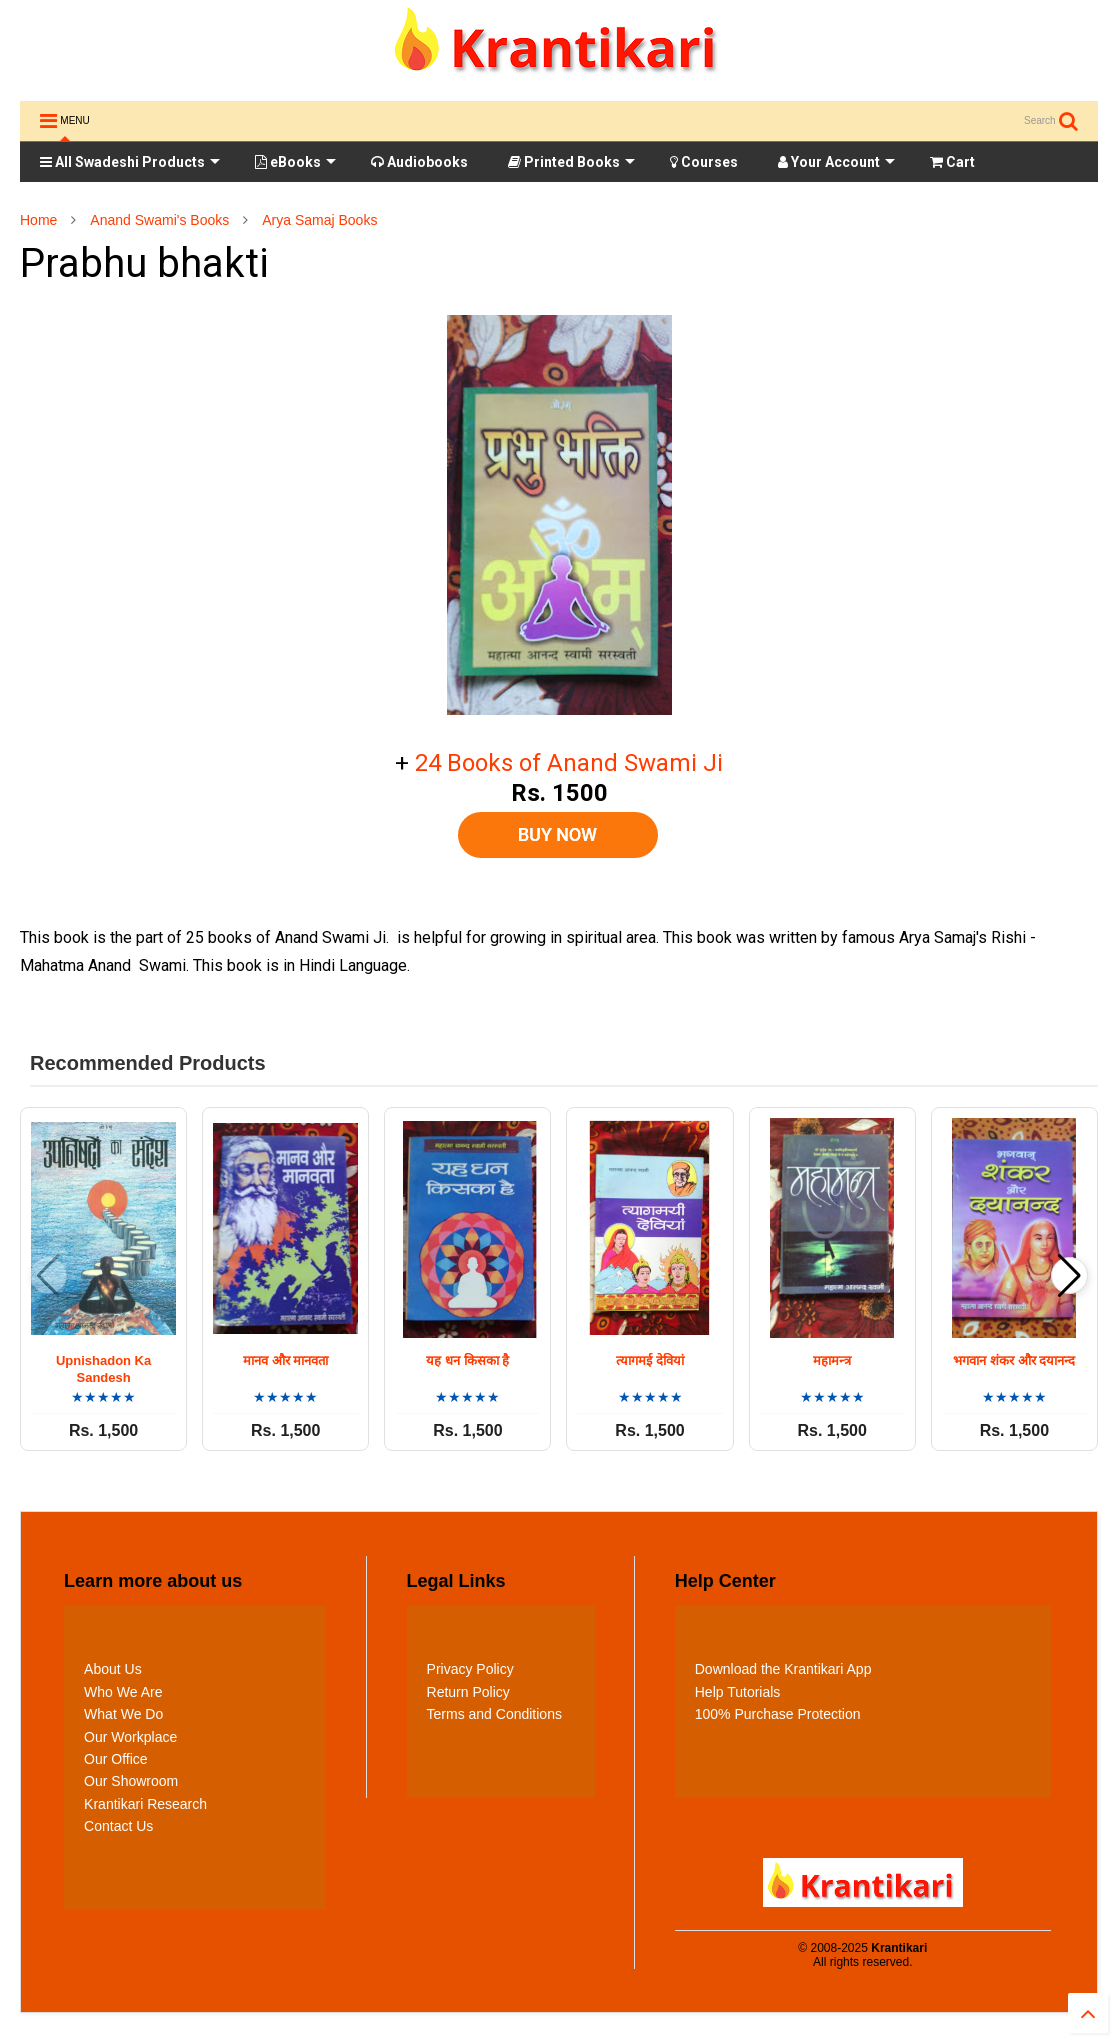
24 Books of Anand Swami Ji (569, 763)
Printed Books (571, 162)
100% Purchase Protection (778, 1714)
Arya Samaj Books (319, 220)
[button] (1069, 1275)
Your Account (836, 162)
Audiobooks (419, 162)
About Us (113, 1669)
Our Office (116, 1759)
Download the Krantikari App (783, 1669)
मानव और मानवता (285, 1360)
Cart (952, 162)
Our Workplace (130, 1737)
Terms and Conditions (494, 1714)
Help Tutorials (738, 1692)
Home (38, 220)
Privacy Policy (470, 1669)
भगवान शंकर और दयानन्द (1014, 1360)
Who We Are (123, 1692)
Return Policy (468, 1692)
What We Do (123, 1714)
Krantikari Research (145, 1804)
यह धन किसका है (467, 1360)
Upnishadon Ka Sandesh (103, 1369)
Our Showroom (131, 1781)
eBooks (295, 162)
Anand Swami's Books (159, 220)
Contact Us (118, 1826)
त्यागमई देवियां (650, 1360)
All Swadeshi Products (130, 162)
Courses (704, 162)
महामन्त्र (832, 1360)
